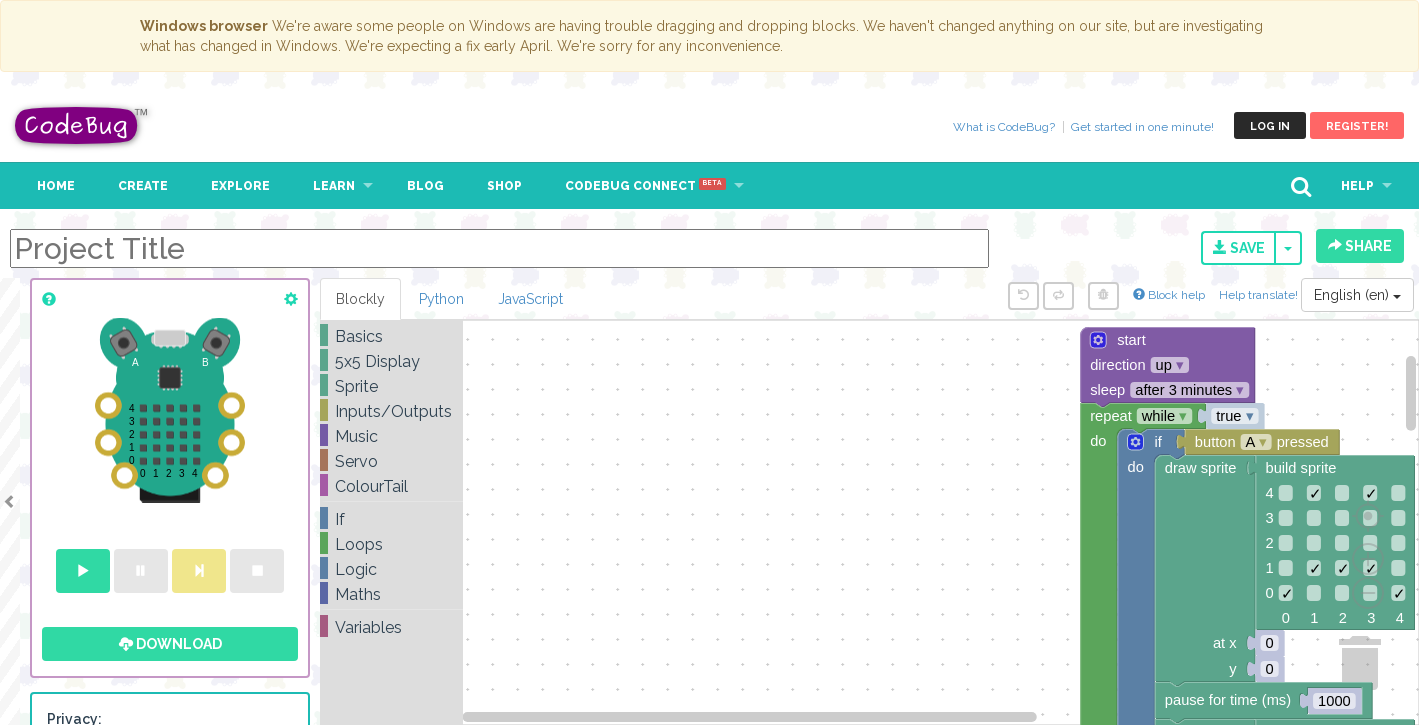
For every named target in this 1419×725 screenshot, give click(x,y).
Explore (240, 186)
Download (170, 644)
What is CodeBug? (1004, 127)
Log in (1270, 126)
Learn (334, 186)
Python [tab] (441, 299)
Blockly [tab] (360, 299)
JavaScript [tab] (530, 299)
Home (56, 186)
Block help (1169, 295)
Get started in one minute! (1142, 127)
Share (1360, 246)
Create (143, 186)
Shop (504, 186)
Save (1239, 248)
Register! (1357, 126)
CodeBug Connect (645, 186)
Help (1357, 186)
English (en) (1357, 295)
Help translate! (1260, 295)
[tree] (391, 482)
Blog (425, 186)
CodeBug (82, 125)
